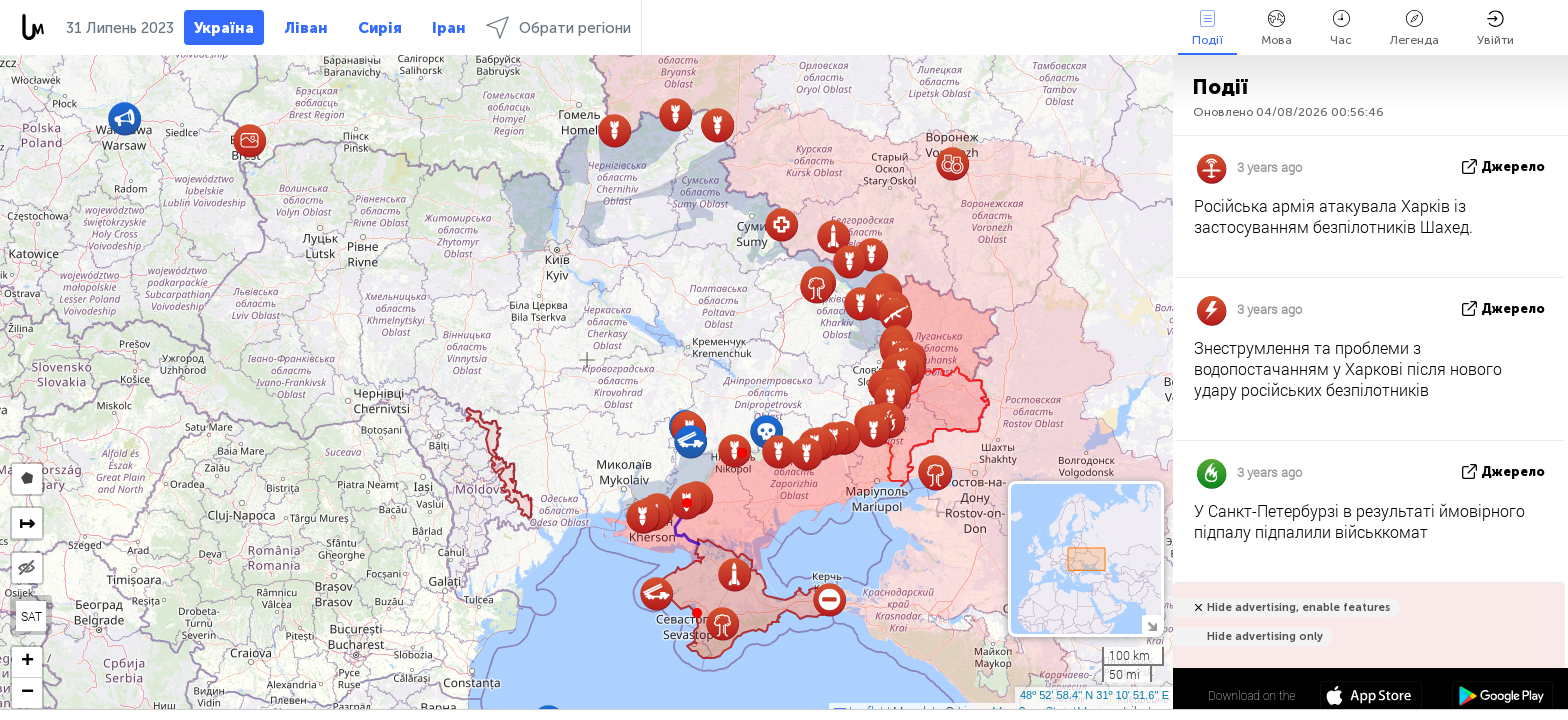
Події (1207, 28)
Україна (224, 28)
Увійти (1495, 28)
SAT (31, 616)
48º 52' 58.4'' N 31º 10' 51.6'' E (1094, 695)
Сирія (380, 28)
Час (1341, 28)
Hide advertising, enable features (1298, 607)
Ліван (306, 28)
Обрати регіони (558, 27)
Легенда (1414, 28)
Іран (449, 28)
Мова (1276, 28)
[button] (742, 453)
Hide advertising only (1265, 636)
